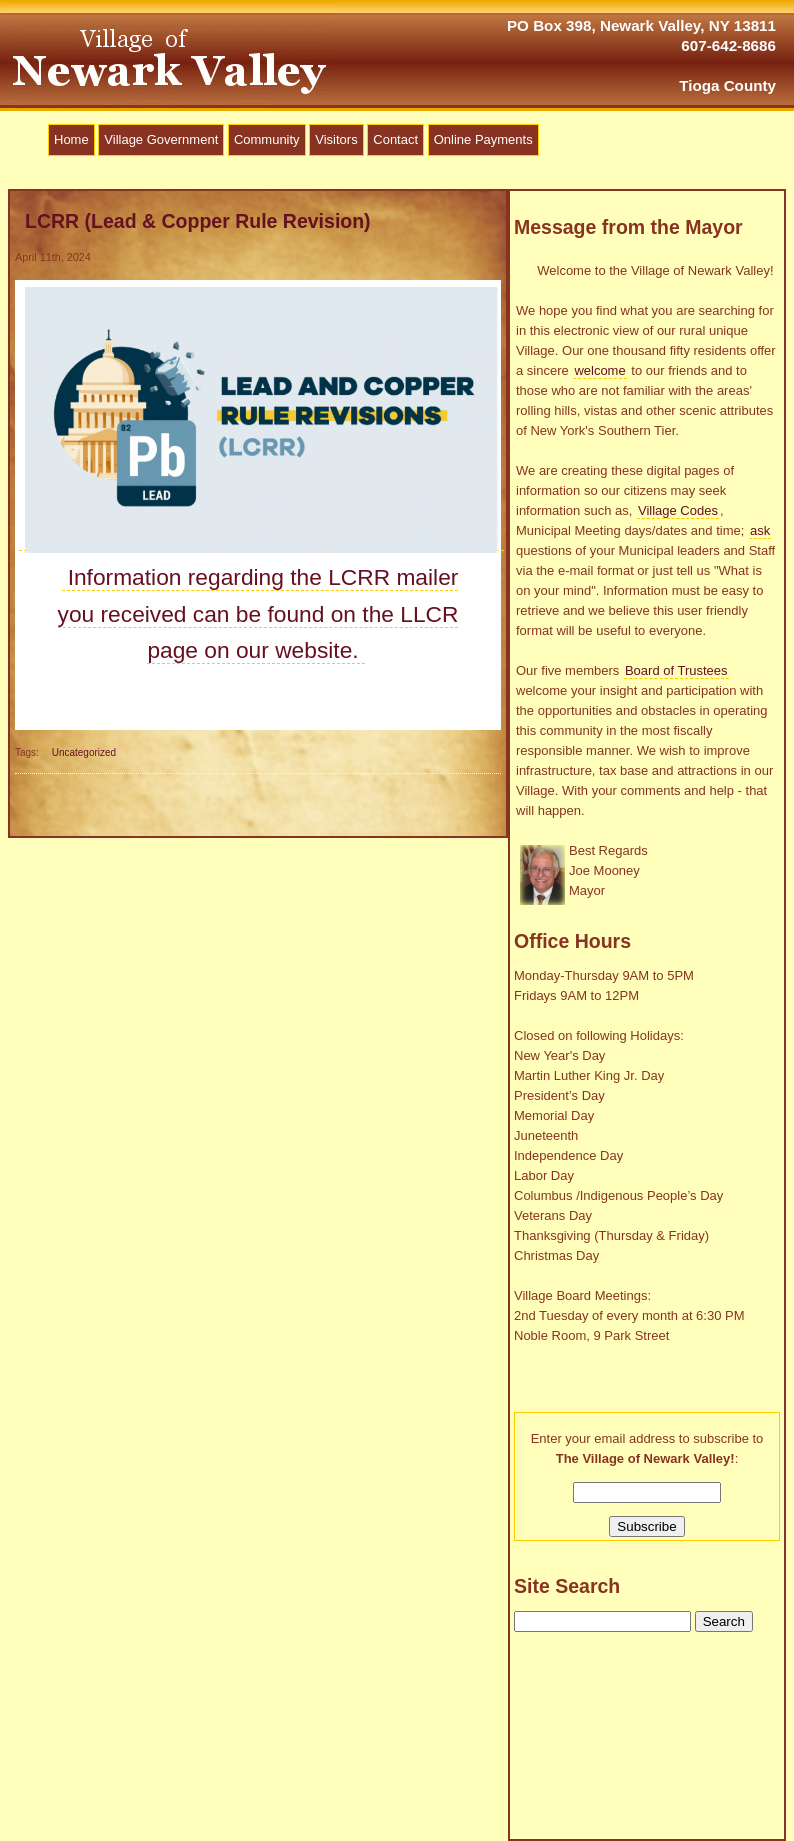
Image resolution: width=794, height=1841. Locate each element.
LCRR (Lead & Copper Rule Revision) (198, 221)
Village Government (161, 139)
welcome (599, 370)
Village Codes (678, 510)
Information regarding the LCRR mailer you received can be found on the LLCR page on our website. (258, 613)
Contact (395, 139)
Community (267, 139)
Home (71, 139)
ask (760, 530)
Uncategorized (84, 752)
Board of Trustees (676, 670)
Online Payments (483, 139)
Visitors (336, 139)
